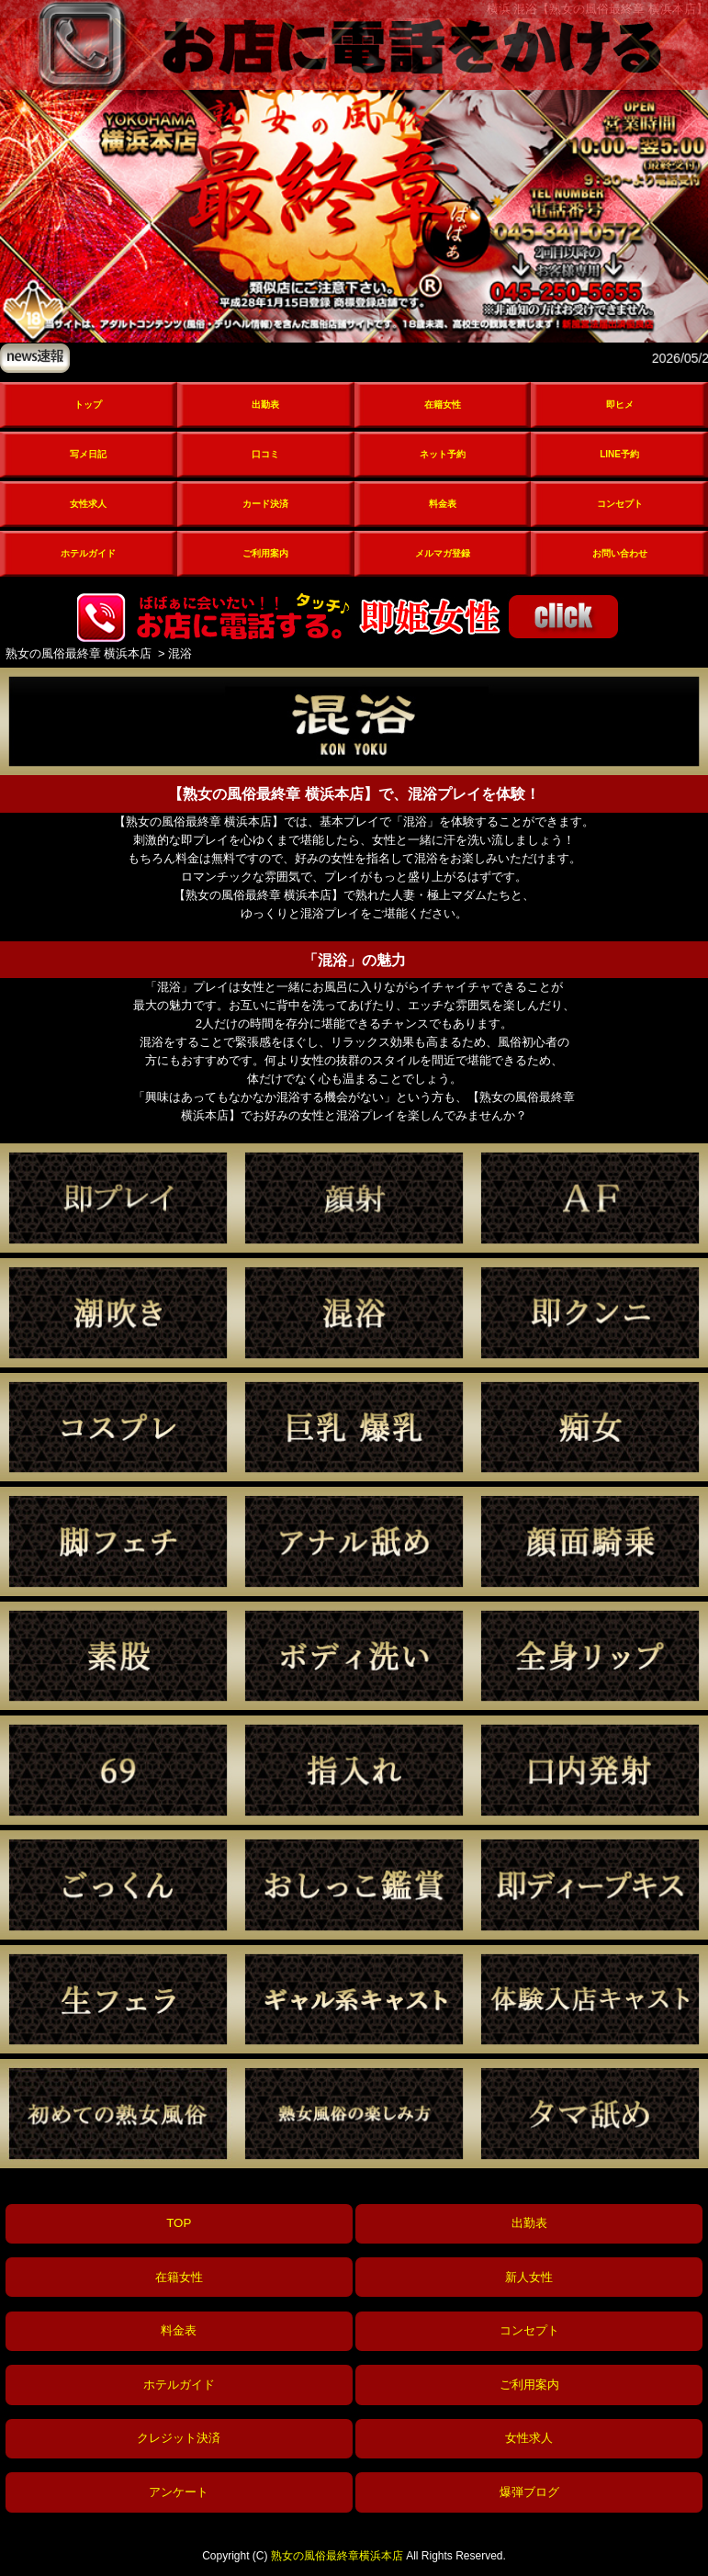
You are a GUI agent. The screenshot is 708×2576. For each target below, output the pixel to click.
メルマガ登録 (442, 553)
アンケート (178, 2492)
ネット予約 (443, 454)
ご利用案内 (265, 553)
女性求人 (88, 504)
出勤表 (265, 404)
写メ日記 (88, 454)
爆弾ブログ (529, 2492)
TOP (178, 2223)
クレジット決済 (178, 2438)
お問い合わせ (619, 553)
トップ (88, 404)
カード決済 (265, 504)
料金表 (442, 504)
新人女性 (529, 2277)
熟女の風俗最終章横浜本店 (337, 2555)
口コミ (265, 454)
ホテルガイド (88, 553)
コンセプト (620, 504)
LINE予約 (619, 454)
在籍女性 (442, 404)
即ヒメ (620, 404)
